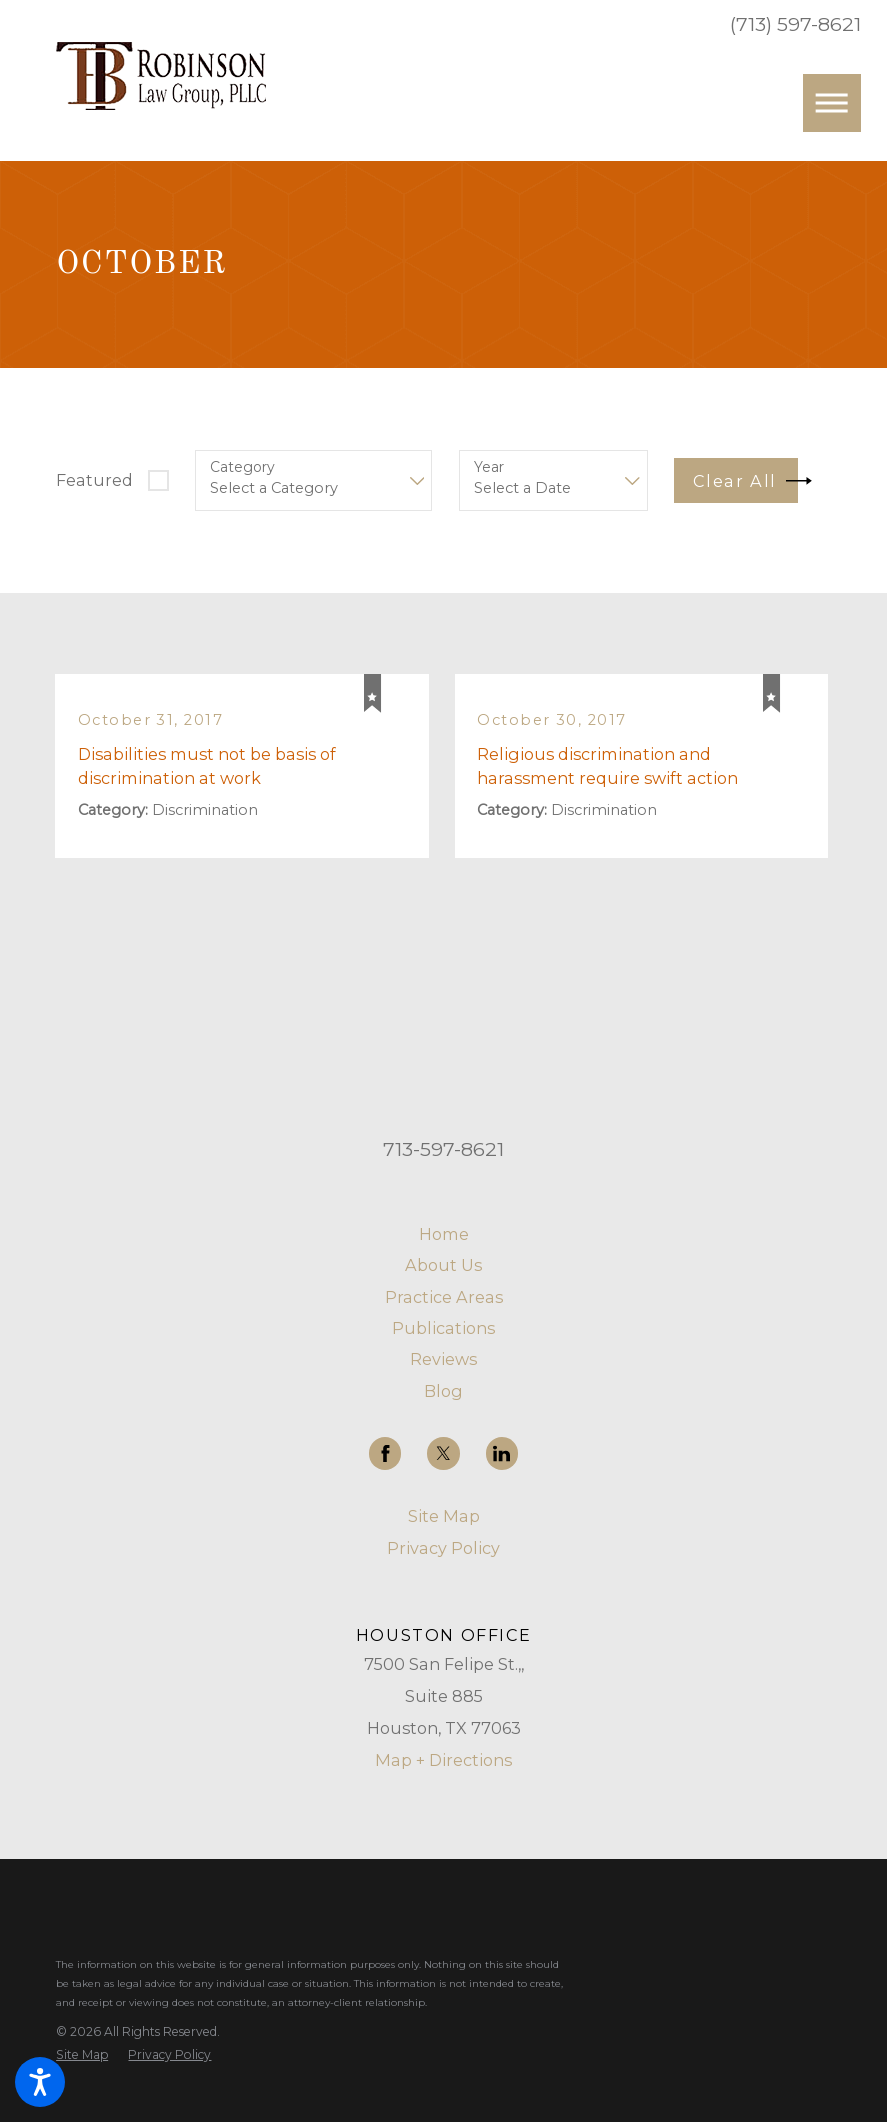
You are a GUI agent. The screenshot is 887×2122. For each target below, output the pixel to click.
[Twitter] (443, 1453)
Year (489, 467)
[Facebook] (385, 1453)
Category (242, 467)
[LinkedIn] (502, 1453)
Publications (443, 1328)
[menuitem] (443, 1234)
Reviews (443, 1359)
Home (444, 1234)
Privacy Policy (443, 1548)
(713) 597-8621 (795, 24)
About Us (443, 1265)
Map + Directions (443, 1760)
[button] (40, 2082)
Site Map (444, 1516)
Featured (94, 480)
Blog (443, 1391)
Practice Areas (444, 1297)
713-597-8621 (443, 1149)
